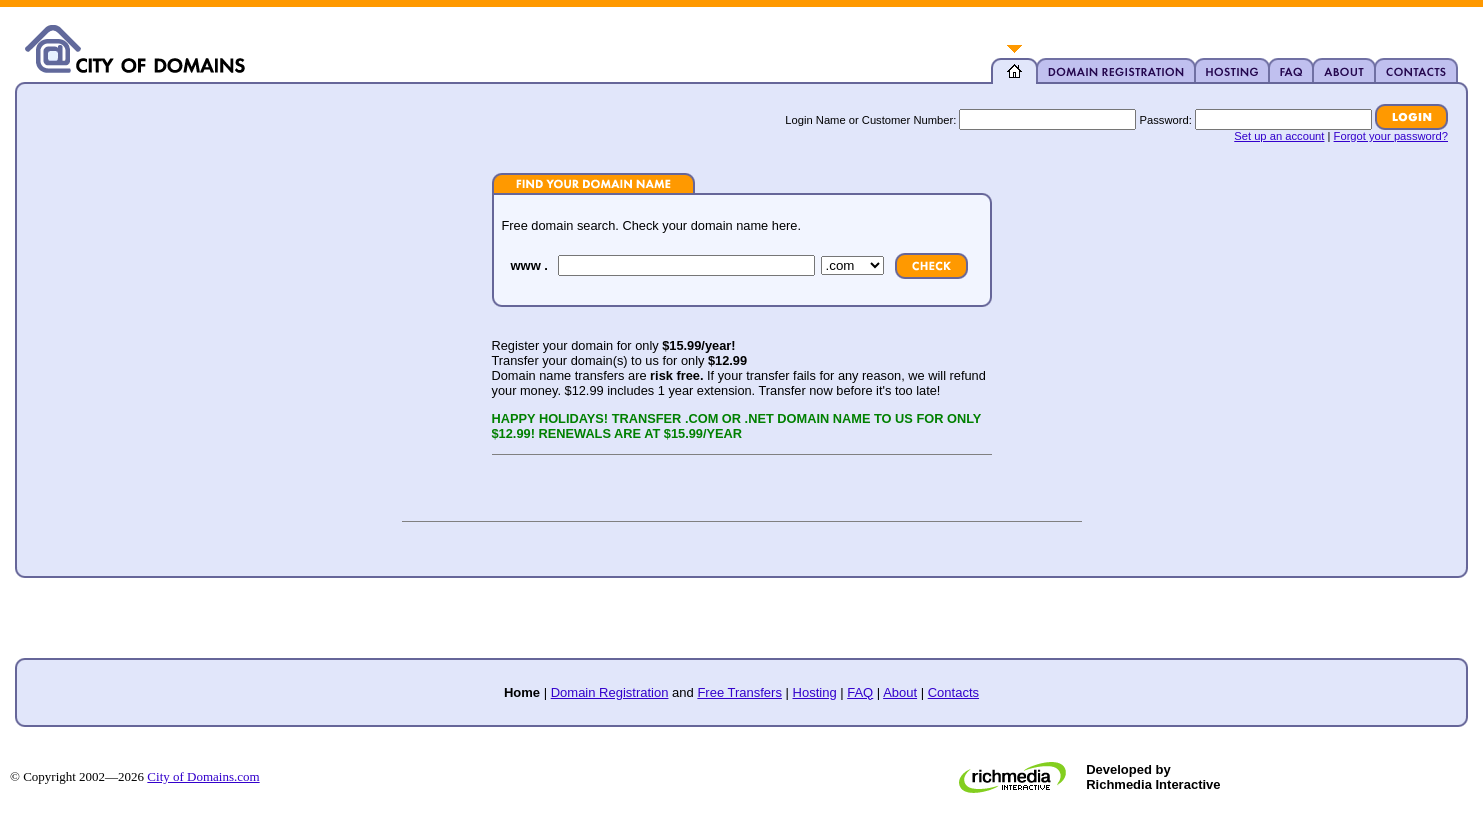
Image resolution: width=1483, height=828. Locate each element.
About (900, 692)
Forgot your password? (1391, 136)
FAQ (860, 692)
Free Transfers (739, 692)
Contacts (953, 692)
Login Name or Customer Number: (870, 120)
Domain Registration (610, 692)
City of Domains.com (203, 776)
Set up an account (1279, 136)
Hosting (815, 692)
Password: (1166, 120)
